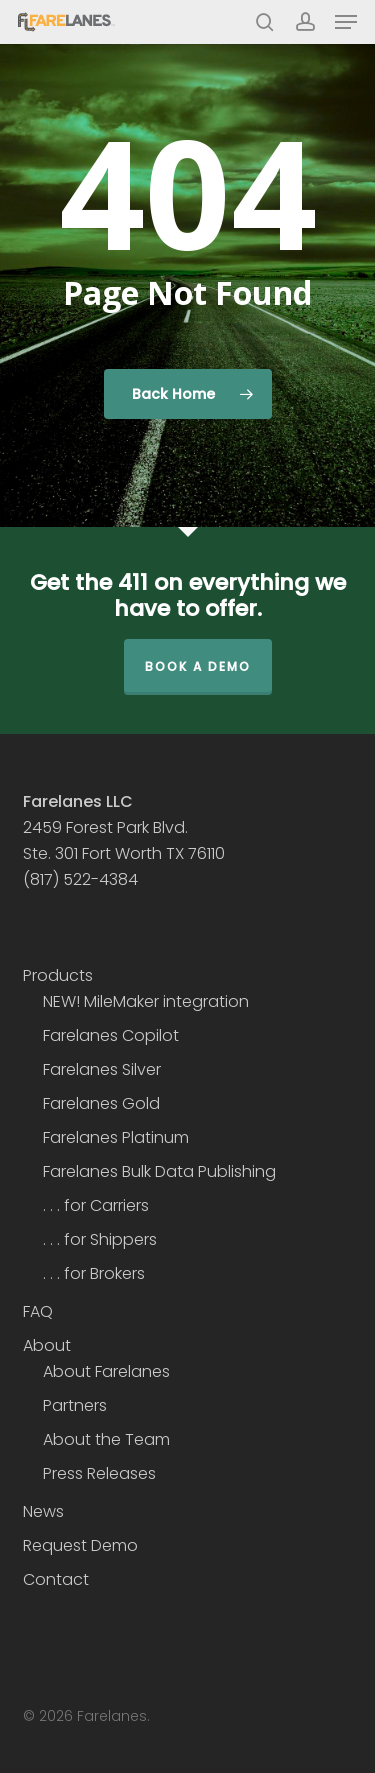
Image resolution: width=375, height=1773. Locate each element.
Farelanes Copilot (111, 1035)
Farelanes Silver (102, 1069)
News (43, 1511)
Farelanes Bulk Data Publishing (159, 1171)
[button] (346, 22)
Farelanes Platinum (116, 1137)
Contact (56, 1579)
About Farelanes (106, 1371)
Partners (75, 1405)
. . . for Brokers (94, 1273)
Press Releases (99, 1473)
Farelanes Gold (101, 1103)
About (47, 1345)
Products (58, 975)
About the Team (106, 1439)
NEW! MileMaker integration (146, 1001)
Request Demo (80, 1545)
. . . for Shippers (100, 1239)
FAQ (38, 1311)
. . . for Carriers (96, 1205)
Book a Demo (198, 666)
